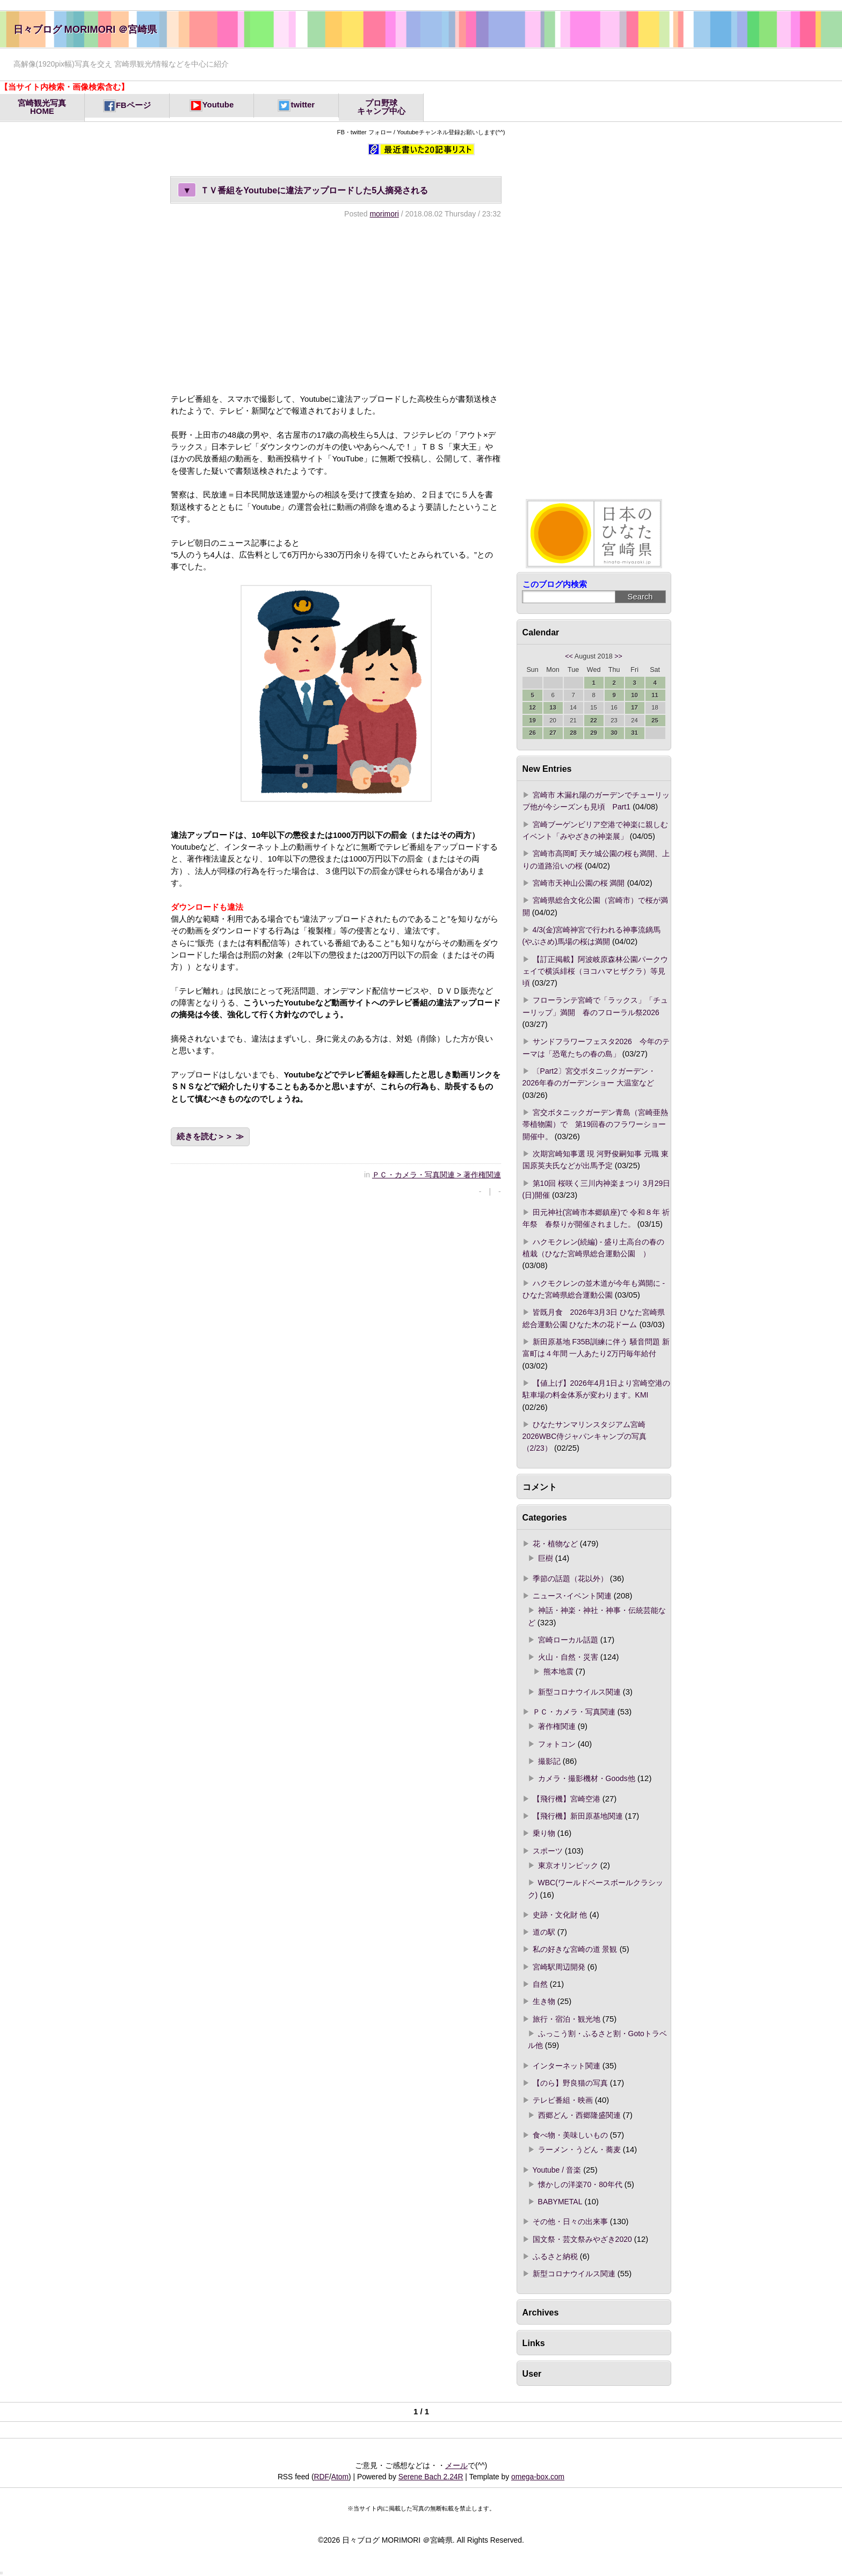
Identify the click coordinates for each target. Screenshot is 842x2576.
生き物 (544, 2001)
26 (532, 732)
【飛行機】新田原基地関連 (578, 1816)
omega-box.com (537, 2476)
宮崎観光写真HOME (42, 107)
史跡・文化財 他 (560, 1915)
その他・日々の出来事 (570, 2221)
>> (618, 656)
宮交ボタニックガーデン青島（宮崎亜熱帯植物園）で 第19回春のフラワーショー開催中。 (595, 1124)
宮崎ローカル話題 (568, 1640)
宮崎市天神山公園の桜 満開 (579, 883)
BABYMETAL (560, 2201)
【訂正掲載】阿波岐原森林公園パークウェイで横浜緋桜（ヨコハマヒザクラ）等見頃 (595, 971)
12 (532, 707)
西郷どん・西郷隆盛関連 (579, 2115)
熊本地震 (558, 1671)
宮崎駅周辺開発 (559, 1967)
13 (552, 707)
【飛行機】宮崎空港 (566, 1798)
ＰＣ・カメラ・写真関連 (574, 1711)
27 (552, 732)
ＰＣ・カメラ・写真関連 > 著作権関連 (436, 1174)
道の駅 (544, 1932)
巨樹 (545, 1558)
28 (573, 732)
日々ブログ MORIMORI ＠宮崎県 (85, 29)
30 (614, 732)
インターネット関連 (566, 2065)
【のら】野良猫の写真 (570, 2083)
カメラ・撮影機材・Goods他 (586, 1778)
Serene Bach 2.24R (430, 2476)
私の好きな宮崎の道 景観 (575, 1949)
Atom (340, 2476)
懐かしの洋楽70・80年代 (580, 2184)
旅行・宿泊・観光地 (566, 2019)
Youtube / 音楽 (557, 2170)
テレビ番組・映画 (563, 2100)
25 (654, 720)
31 (634, 732)
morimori (383, 213)
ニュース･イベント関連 (572, 1595)
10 (634, 695)
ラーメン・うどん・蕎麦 (579, 2149)
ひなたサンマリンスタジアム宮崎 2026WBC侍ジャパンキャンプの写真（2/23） (587, 1436)
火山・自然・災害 (568, 1657)
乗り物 (544, 1833)
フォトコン (557, 1744)
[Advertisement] (335, 305)
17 (634, 707)
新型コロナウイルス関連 (579, 1692)
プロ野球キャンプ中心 (381, 107)
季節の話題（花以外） (570, 1578)
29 (593, 732)
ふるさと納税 (555, 2256)
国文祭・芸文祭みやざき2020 (582, 2239)
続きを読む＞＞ (205, 1136)
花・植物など (555, 1543)
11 (654, 695)
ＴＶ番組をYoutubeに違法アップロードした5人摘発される (303, 190)
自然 (540, 1984)
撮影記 (549, 1761)
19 (532, 720)
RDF (321, 2476)
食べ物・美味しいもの (570, 2135)
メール (456, 2465)
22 (593, 720)
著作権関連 (557, 1726)
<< (569, 656)
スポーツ (548, 1851)
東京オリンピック (568, 1865)
